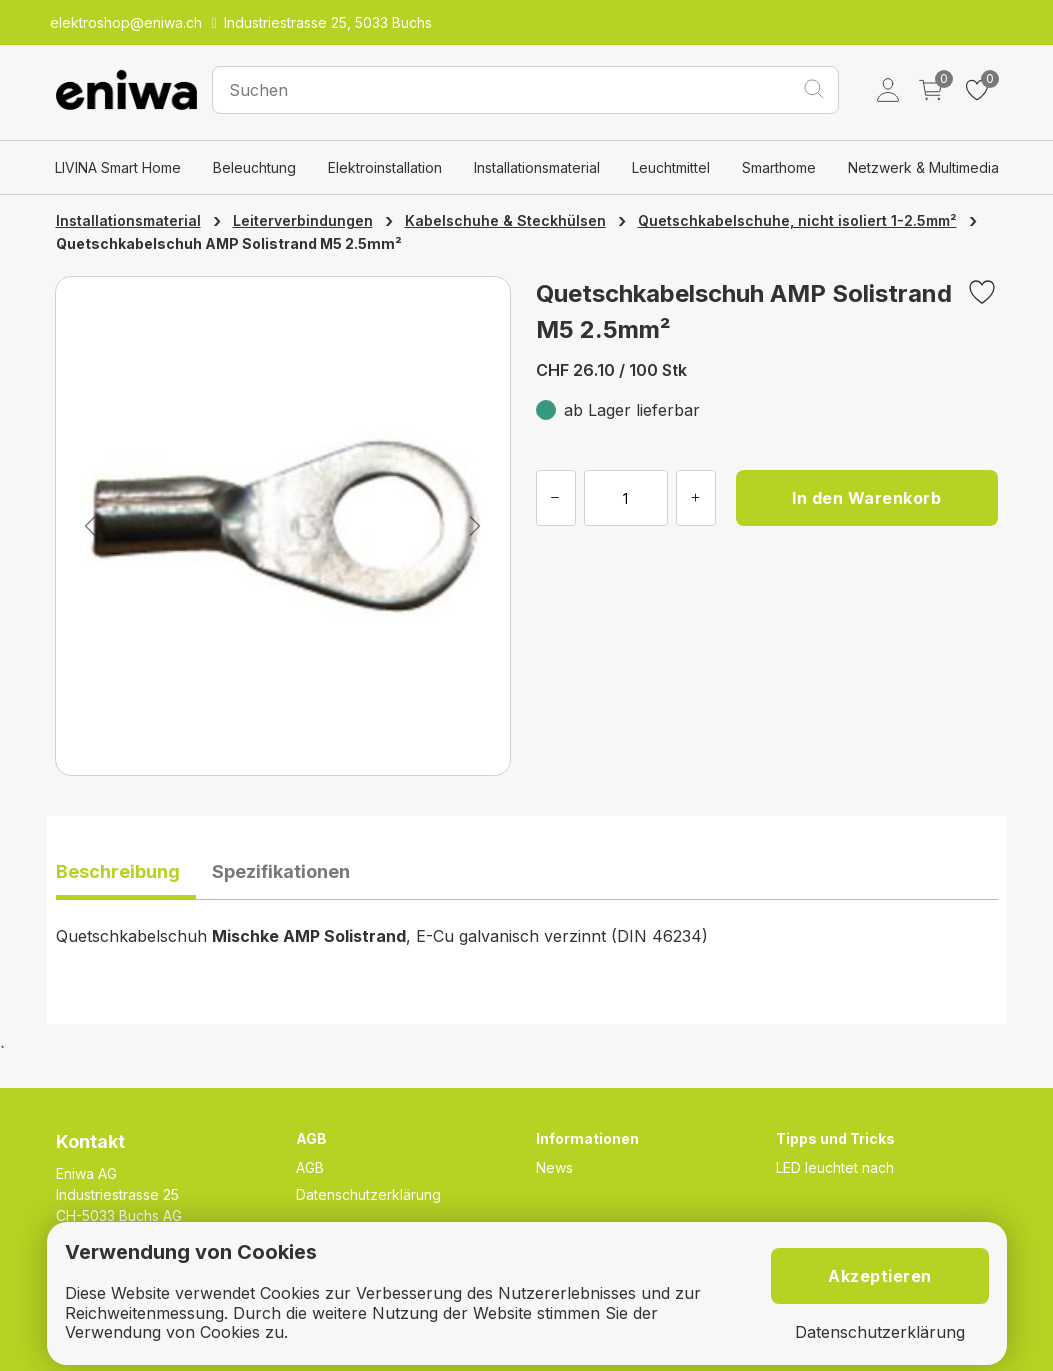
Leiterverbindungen (303, 220)
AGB (310, 1167)
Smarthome (779, 167)
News (554, 1167)
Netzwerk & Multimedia (923, 167)
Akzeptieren (880, 1276)
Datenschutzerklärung (368, 1194)
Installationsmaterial (537, 167)
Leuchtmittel (671, 167)
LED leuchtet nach (835, 1167)
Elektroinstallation (385, 167)
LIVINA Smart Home (118, 167)
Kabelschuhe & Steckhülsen (505, 220)
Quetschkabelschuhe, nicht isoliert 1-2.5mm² (797, 220)
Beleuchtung (254, 167)
